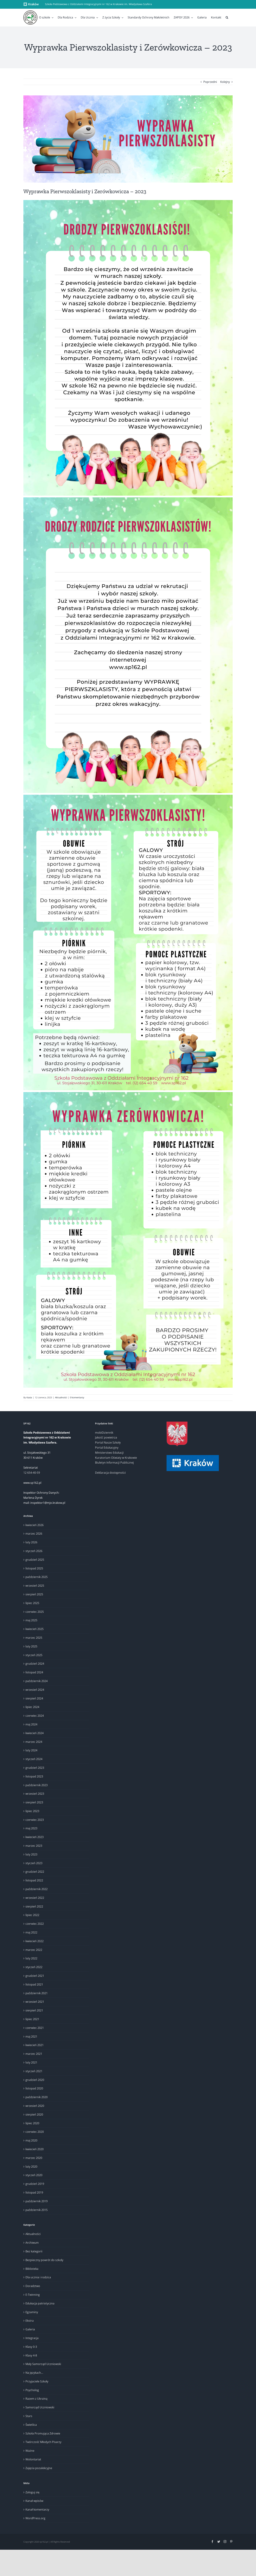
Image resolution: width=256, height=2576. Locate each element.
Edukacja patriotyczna (39, 2303)
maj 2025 (31, 1620)
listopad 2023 (34, 1776)
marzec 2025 (33, 1638)
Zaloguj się (32, 2492)
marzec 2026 (33, 1533)
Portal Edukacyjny (106, 1447)
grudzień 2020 (34, 2080)
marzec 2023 (33, 1846)
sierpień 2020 (34, 2114)
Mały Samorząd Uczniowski (43, 2364)
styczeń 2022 (33, 1967)
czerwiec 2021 (34, 2028)
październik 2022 (36, 1889)
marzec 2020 (33, 2158)
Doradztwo (32, 2286)
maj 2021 (31, 2036)
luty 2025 (31, 1646)
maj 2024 (31, 1724)
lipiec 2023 (32, 1811)
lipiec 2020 (32, 2123)
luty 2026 (31, 1542)
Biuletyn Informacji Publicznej (114, 1462)
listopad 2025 (34, 1568)
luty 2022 (31, 1958)
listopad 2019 (34, 2192)
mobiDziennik (104, 1432)
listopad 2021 (34, 1984)
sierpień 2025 (34, 1594)
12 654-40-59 (31, 1473)
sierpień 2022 (34, 1906)
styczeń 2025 (33, 1655)
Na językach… (34, 2373)
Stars (28, 2416)
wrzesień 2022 (34, 1898)
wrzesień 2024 (34, 1690)
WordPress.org (35, 2518)
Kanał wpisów (34, 2501)
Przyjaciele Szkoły (36, 2381)
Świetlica (31, 2425)
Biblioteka (31, 2269)
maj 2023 (31, 1828)
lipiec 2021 (32, 2019)
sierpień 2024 (34, 1698)
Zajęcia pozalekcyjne (38, 2468)
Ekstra (29, 2321)
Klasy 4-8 (31, 2355)
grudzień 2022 (34, 1872)
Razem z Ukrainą (36, 2399)
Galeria (30, 2329)
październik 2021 (36, 1993)
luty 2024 (31, 1750)
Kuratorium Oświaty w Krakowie (116, 1458)
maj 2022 (31, 1932)
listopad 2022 (34, 1880)
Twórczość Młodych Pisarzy (43, 2442)
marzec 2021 (33, 2054)
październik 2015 (36, 2210)
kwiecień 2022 (34, 1941)
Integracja (32, 2338)
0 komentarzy (77, 1397)
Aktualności (61, 1397)
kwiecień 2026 (34, 1525)
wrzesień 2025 (34, 1586)
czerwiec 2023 (34, 1820)
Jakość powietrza (106, 1437)
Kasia (29, 1397)
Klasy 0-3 (31, 2347)
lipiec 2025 (32, 1603)
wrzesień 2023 (34, 1794)
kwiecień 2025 (34, 1629)
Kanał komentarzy (37, 2509)
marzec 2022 (33, 1950)
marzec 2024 (33, 1742)
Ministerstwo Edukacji (109, 1453)
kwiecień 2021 (34, 2045)
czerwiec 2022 (34, 1924)
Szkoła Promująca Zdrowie (42, 2433)
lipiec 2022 (32, 1915)
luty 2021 (31, 2062)
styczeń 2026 (33, 1551)
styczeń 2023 (33, 1863)
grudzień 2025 (34, 1560)
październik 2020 (36, 2097)
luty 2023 (31, 1854)
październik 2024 (36, 1681)
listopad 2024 (34, 1672)
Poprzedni (210, 82)
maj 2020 (31, 2140)
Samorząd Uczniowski (39, 2407)
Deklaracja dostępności (110, 1473)
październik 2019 (36, 2201)
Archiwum (32, 2243)
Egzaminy (31, 2312)
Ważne (29, 2451)
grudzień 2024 (34, 1664)
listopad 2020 (34, 2088)
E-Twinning (32, 2295)
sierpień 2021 (34, 2010)
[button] (227, 17)
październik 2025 (36, 1577)
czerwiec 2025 (34, 1612)
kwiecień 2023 (34, 1837)
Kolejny (225, 82)
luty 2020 (31, 2166)
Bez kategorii (33, 2251)
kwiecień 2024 (34, 1733)
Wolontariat (33, 2459)
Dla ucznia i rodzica (38, 2277)
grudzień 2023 (34, 1768)
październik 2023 (36, 1785)
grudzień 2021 (34, 1976)
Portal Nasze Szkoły (108, 1442)
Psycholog (32, 2390)
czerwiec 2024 (34, 1716)
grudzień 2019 (34, 2184)
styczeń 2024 (33, 1759)
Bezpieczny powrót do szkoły (44, 2260)
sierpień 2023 (34, 1802)
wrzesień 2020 (34, 2106)
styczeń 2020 (33, 2175)
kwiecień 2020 (34, 2149)
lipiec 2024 (32, 1707)
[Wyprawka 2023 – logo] (128, 139)
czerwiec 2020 (34, 2132)
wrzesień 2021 (34, 2002)
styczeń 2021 (33, 2071)
